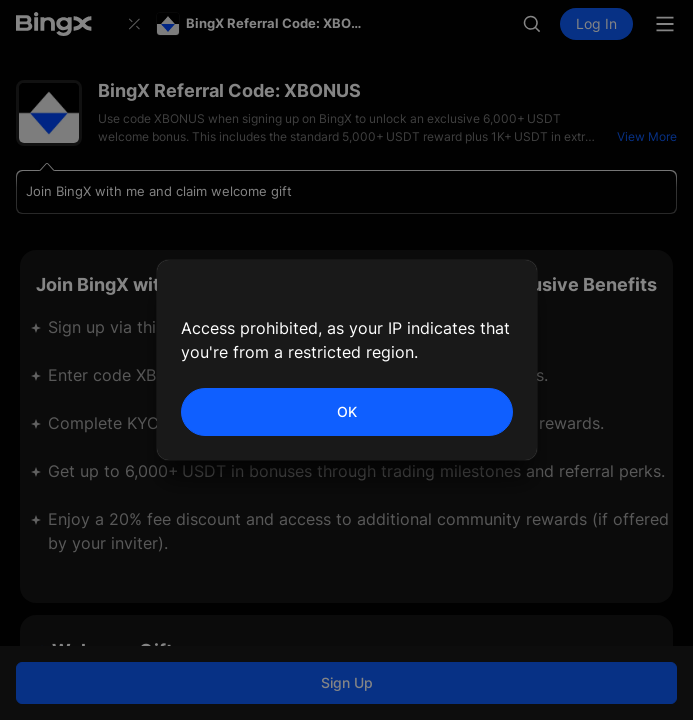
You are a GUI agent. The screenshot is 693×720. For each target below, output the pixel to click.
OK (347, 411)
